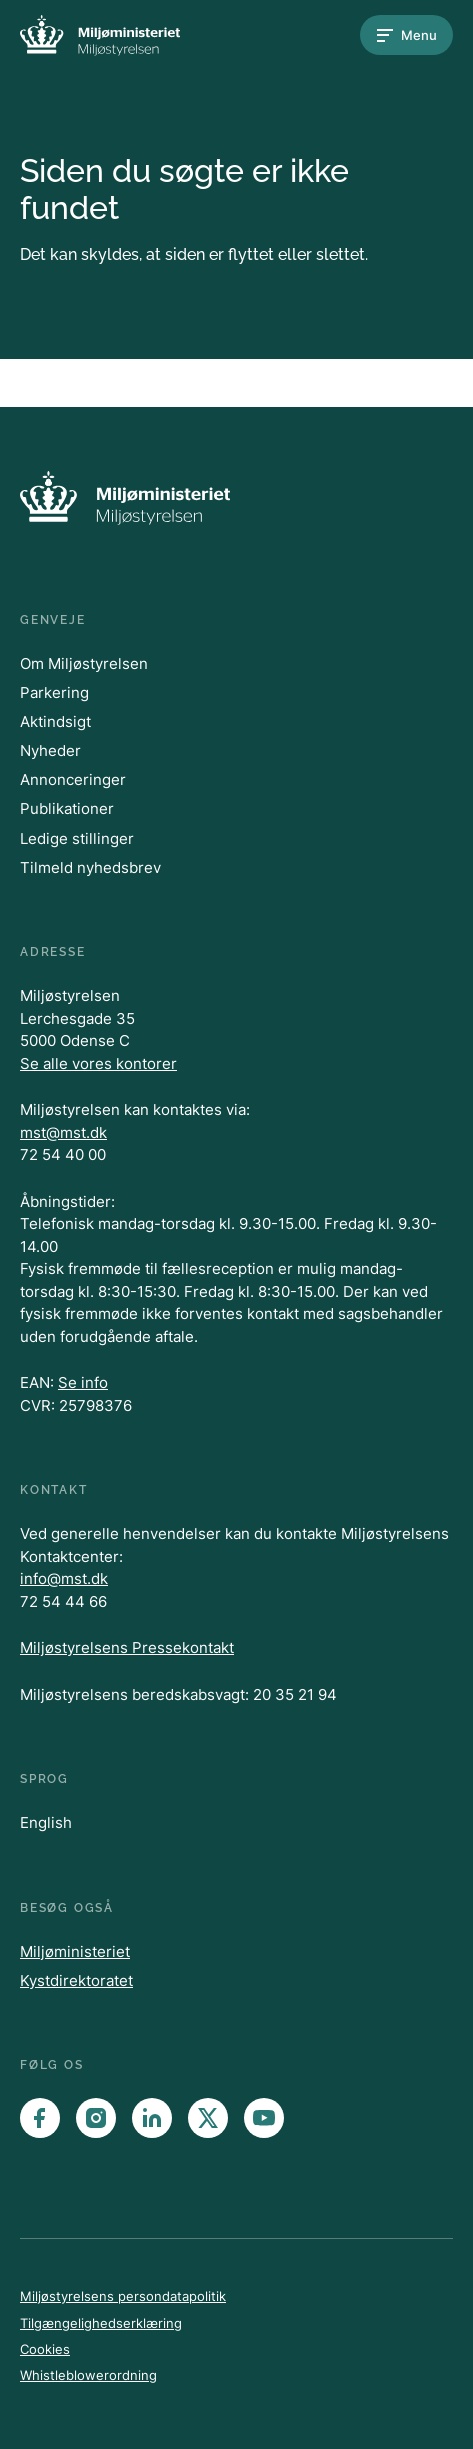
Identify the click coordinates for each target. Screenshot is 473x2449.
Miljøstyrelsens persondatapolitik (123, 2296)
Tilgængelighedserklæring (101, 2323)
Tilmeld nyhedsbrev (90, 867)
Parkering (54, 692)
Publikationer (67, 808)
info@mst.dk (64, 1578)
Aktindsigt (55, 721)
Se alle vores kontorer (98, 1063)
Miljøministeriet (75, 1951)
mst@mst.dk (63, 1132)
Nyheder (50, 750)
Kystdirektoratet (76, 1980)
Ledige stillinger (77, 838)
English (46, 1822)
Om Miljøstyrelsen (84, 663)
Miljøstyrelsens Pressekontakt (127, 1647)
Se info (83, 1382)
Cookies (45, 2349)
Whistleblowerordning (88, 2375)
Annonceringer (73, 779)
